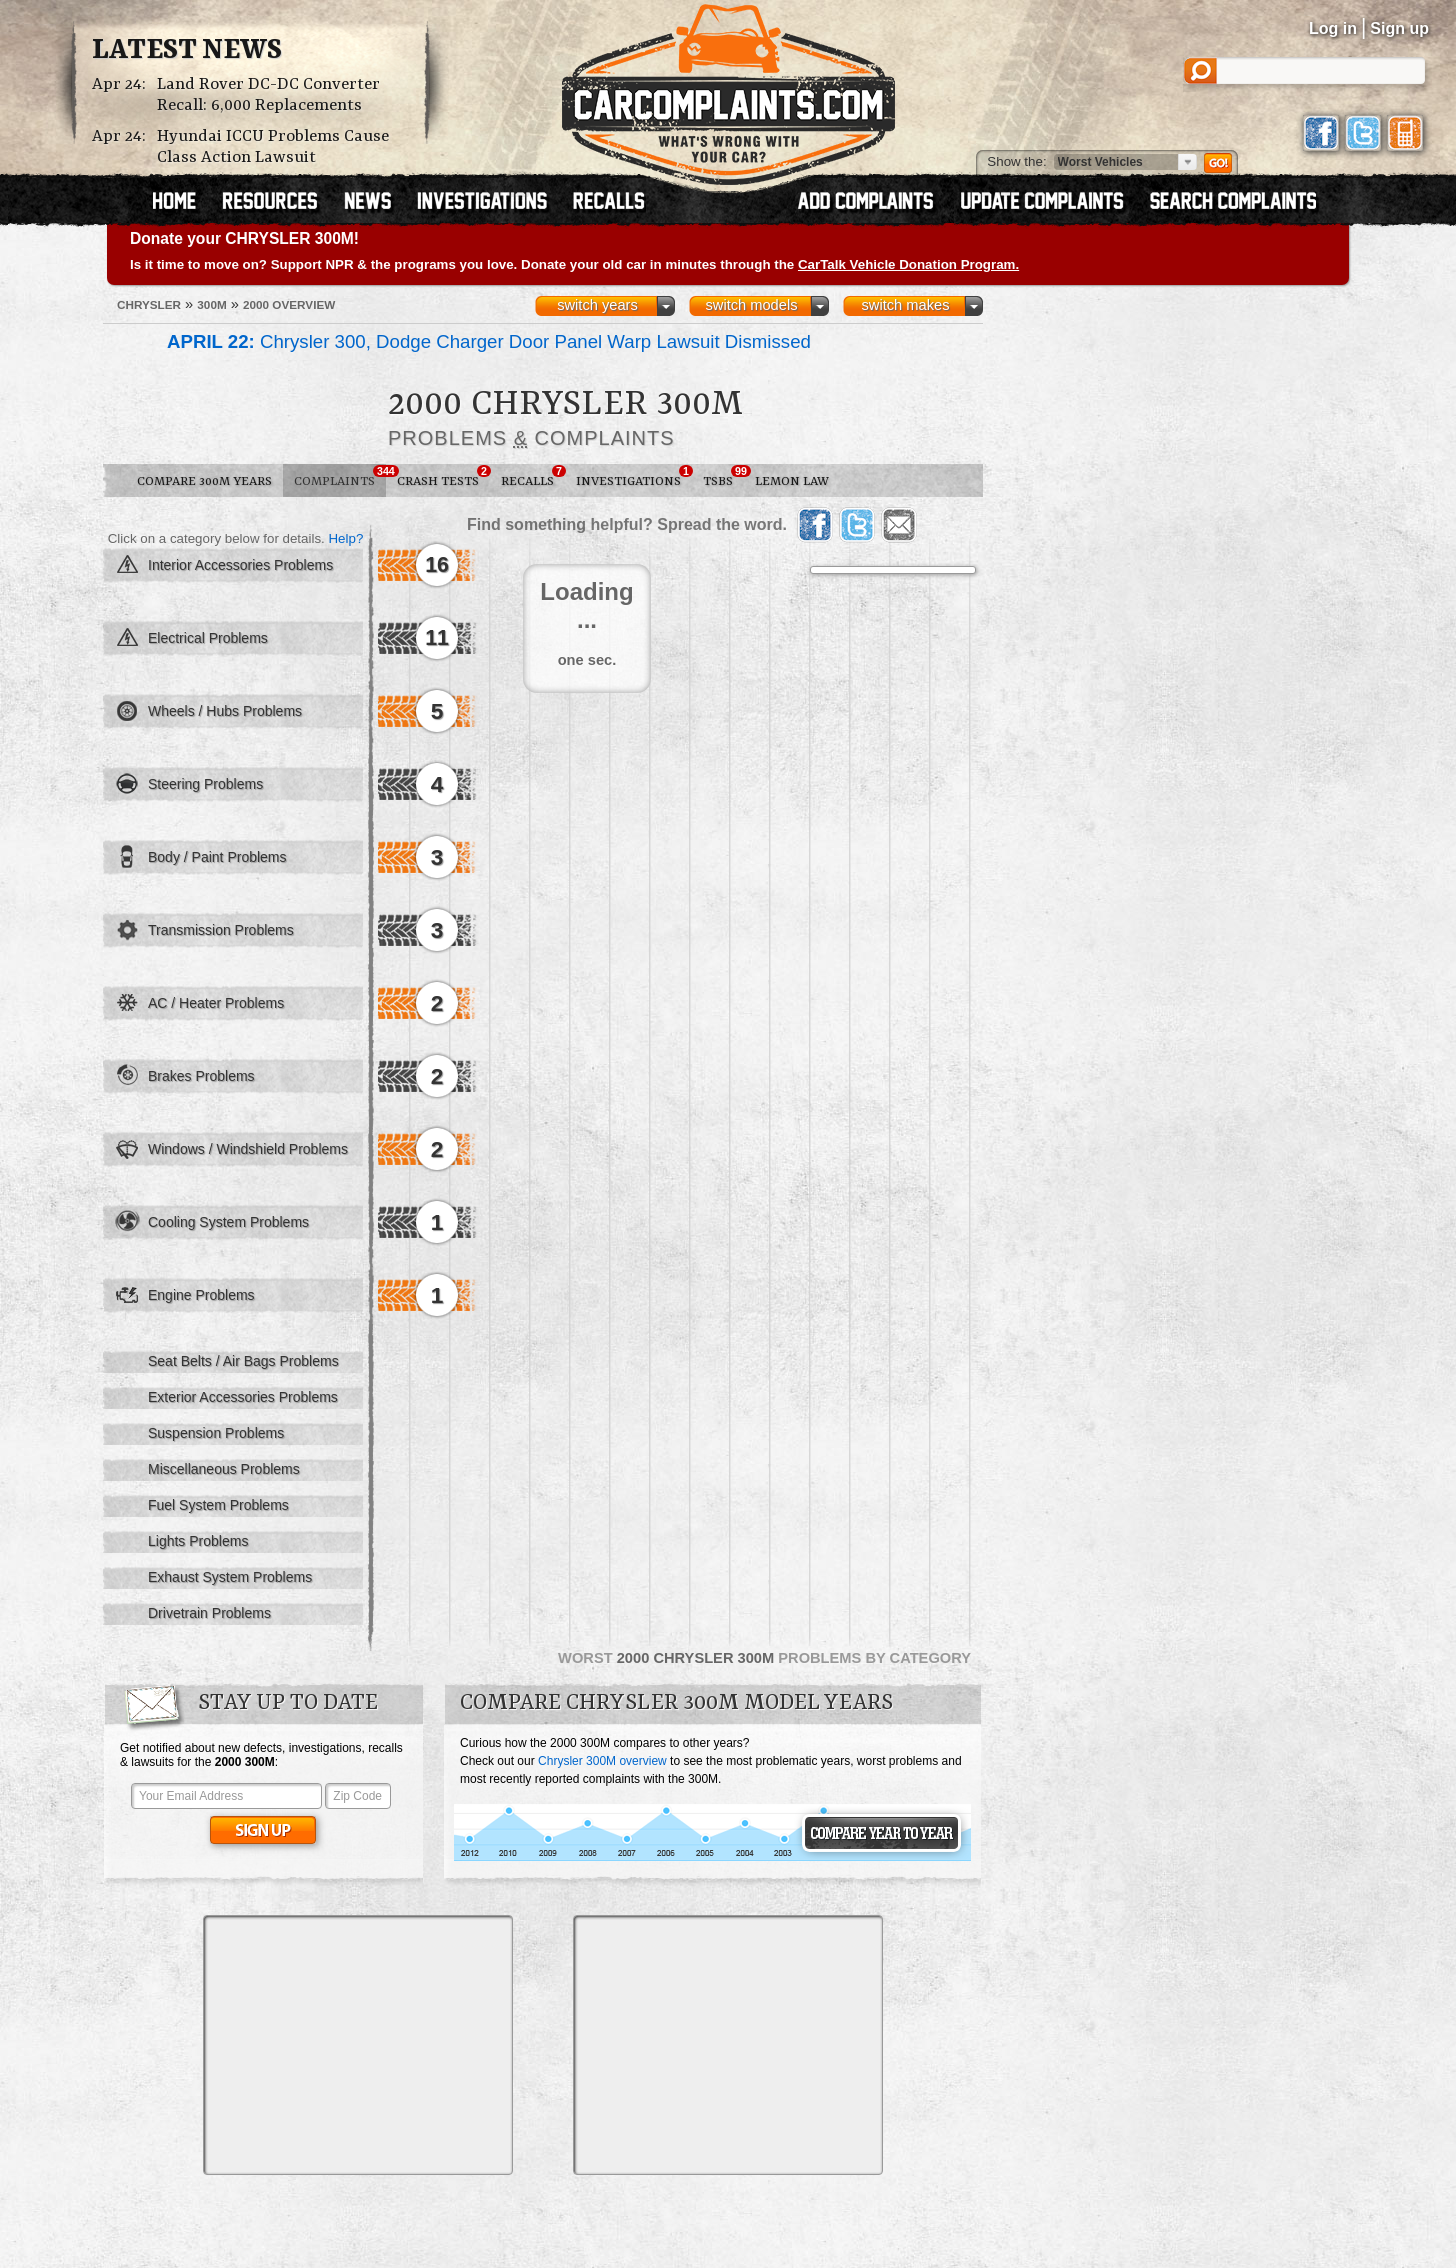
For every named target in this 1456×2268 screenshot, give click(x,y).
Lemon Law (792, 481)
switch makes (906, 305)
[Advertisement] (358, 2045)
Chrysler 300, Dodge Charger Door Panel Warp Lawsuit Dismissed (489, 341)
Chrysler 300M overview (602, 1761)
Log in (1333, 28)
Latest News (187, 51)
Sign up (1399, 28)
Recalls (533, 477)
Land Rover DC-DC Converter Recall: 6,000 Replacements (268, 95)
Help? (345, 538)
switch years (597, 305)
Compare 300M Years (204, 481)
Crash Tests (443, 477)
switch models (751, 305)
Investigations (634, 477)
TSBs (723, 477)
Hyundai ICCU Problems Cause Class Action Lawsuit (273, 147)
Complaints (340, 477)
